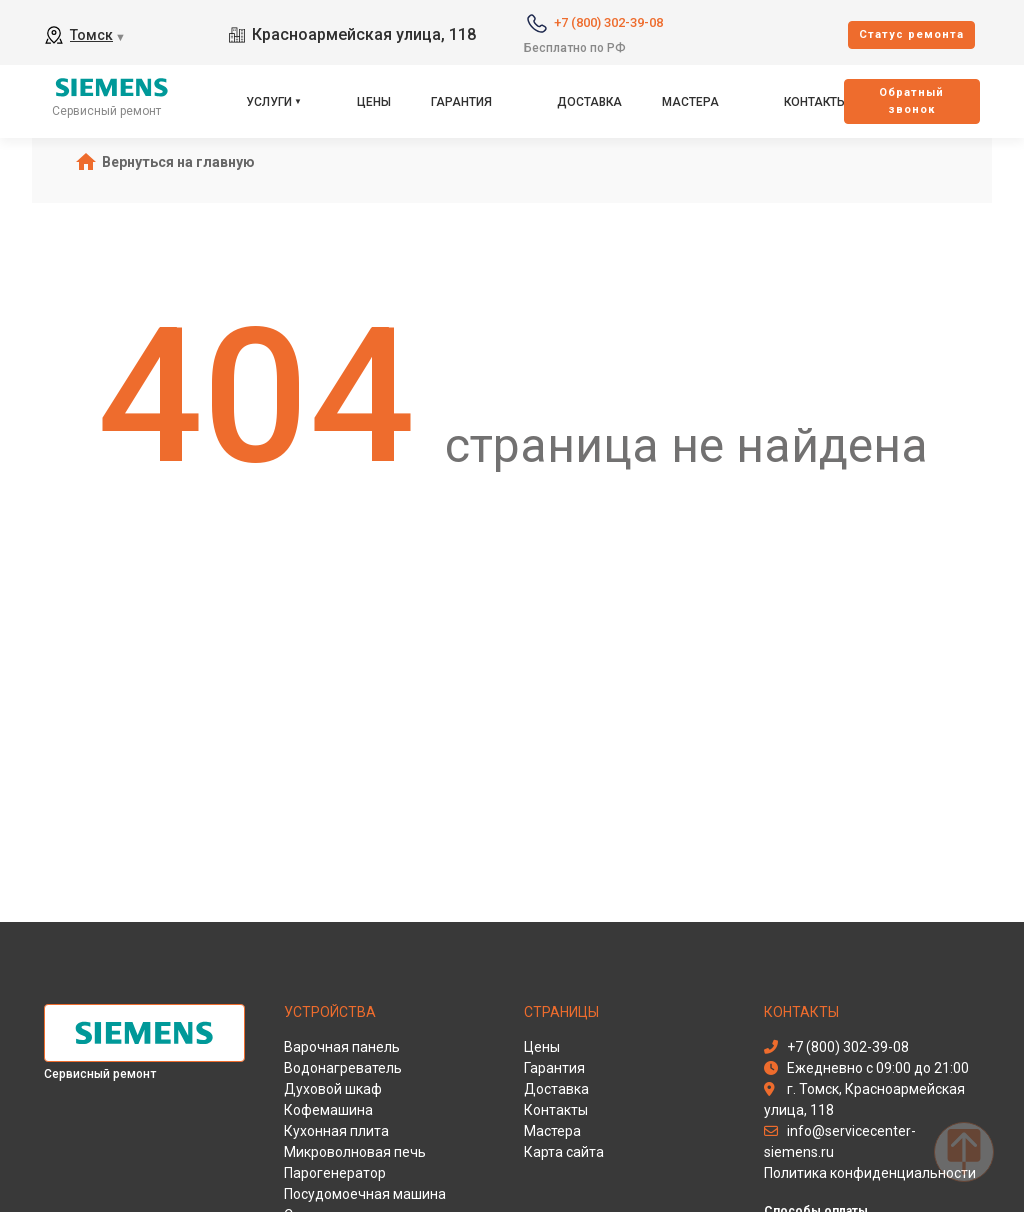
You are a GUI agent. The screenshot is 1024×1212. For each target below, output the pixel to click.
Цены (374, 102)
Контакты (815, 102)
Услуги (269, 102)
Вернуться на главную (178, 162)
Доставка (589, 102)
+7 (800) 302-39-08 (608, 22)
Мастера (690, 102)
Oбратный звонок (911, 101)
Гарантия (461, 102)
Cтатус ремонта (911, 34)
